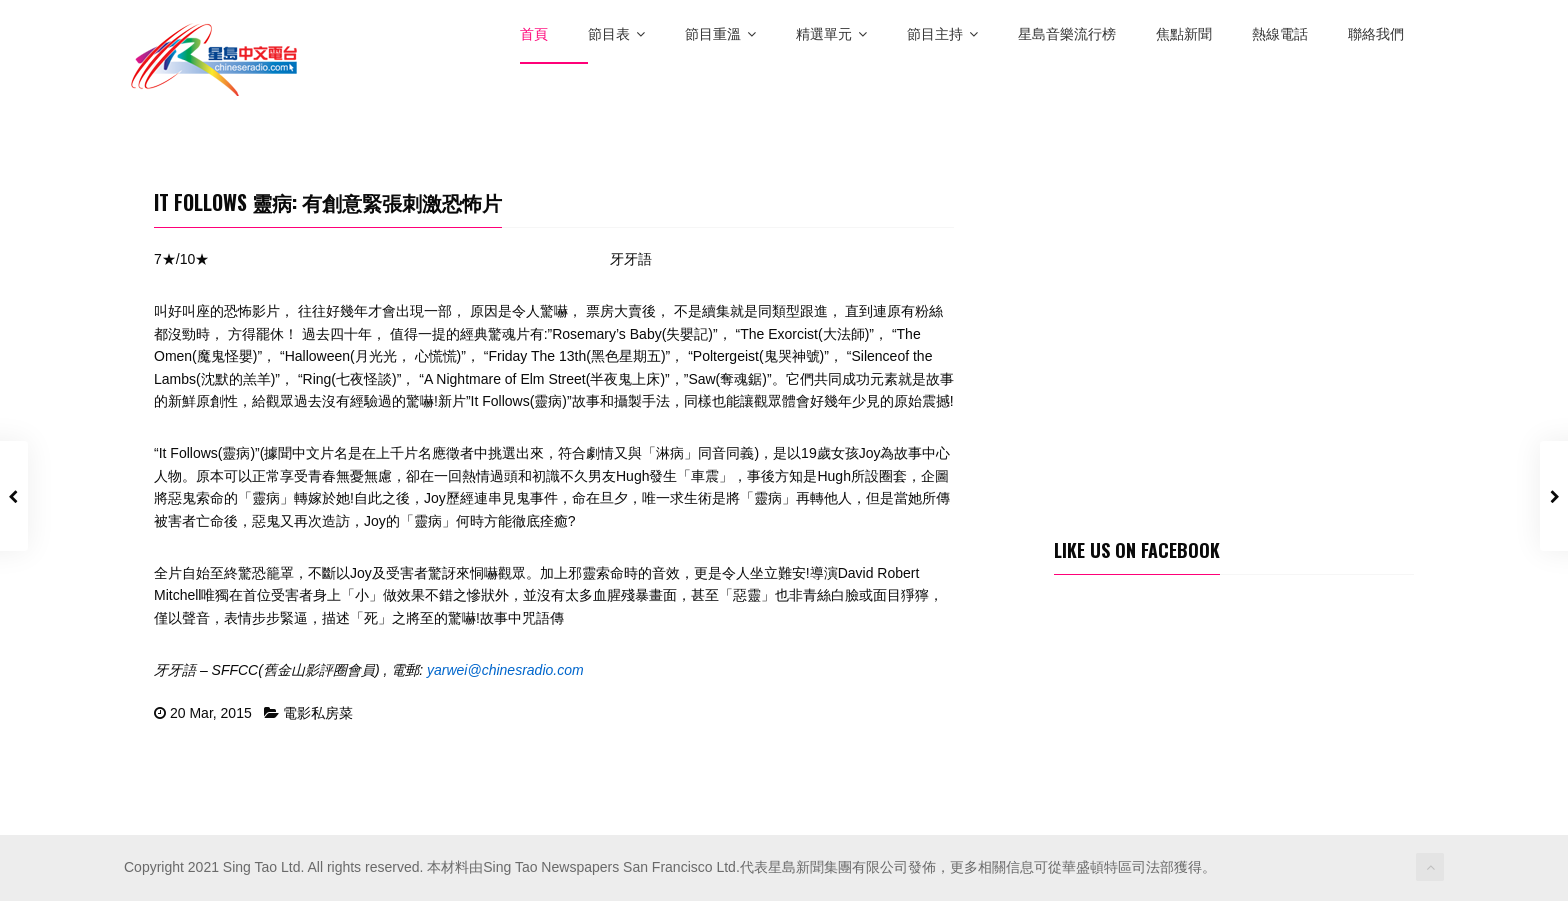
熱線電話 (1280, 34)
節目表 (616, 34)
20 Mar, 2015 (211, 713)
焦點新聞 (1184, 34)
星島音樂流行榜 (1067, 34)
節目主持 (942, 34)
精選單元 (831, 34)
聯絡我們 (1376, 34)
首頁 (534, 34)
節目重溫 (720, 34)
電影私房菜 (318, 713)
